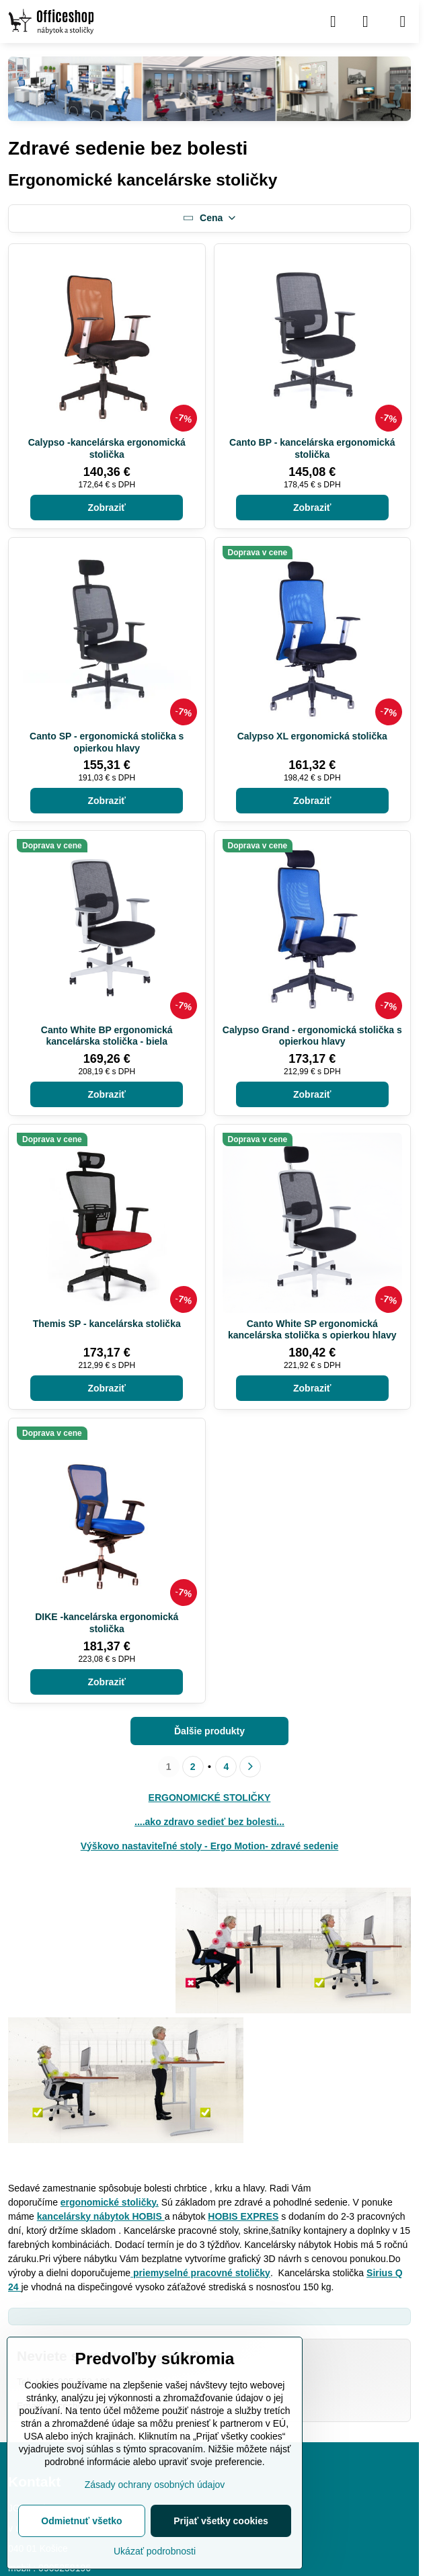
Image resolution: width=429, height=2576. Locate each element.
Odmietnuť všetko (81, 2520)
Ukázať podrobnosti (155, 2551)
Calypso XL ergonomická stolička (312, 736)
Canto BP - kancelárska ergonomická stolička (312, 448)
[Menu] (403, 21)
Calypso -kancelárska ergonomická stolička (107, 448)
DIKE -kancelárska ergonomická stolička (106, 1622)
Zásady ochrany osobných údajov (155, 2484)
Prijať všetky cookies (220, 2520)
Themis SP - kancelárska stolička (107, 1323)
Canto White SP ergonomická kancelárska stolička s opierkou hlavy (312, 1329)
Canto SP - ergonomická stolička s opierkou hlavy (107, 742)
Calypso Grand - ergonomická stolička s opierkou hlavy (312, 1035)
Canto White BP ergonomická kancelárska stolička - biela (107, 1035)
